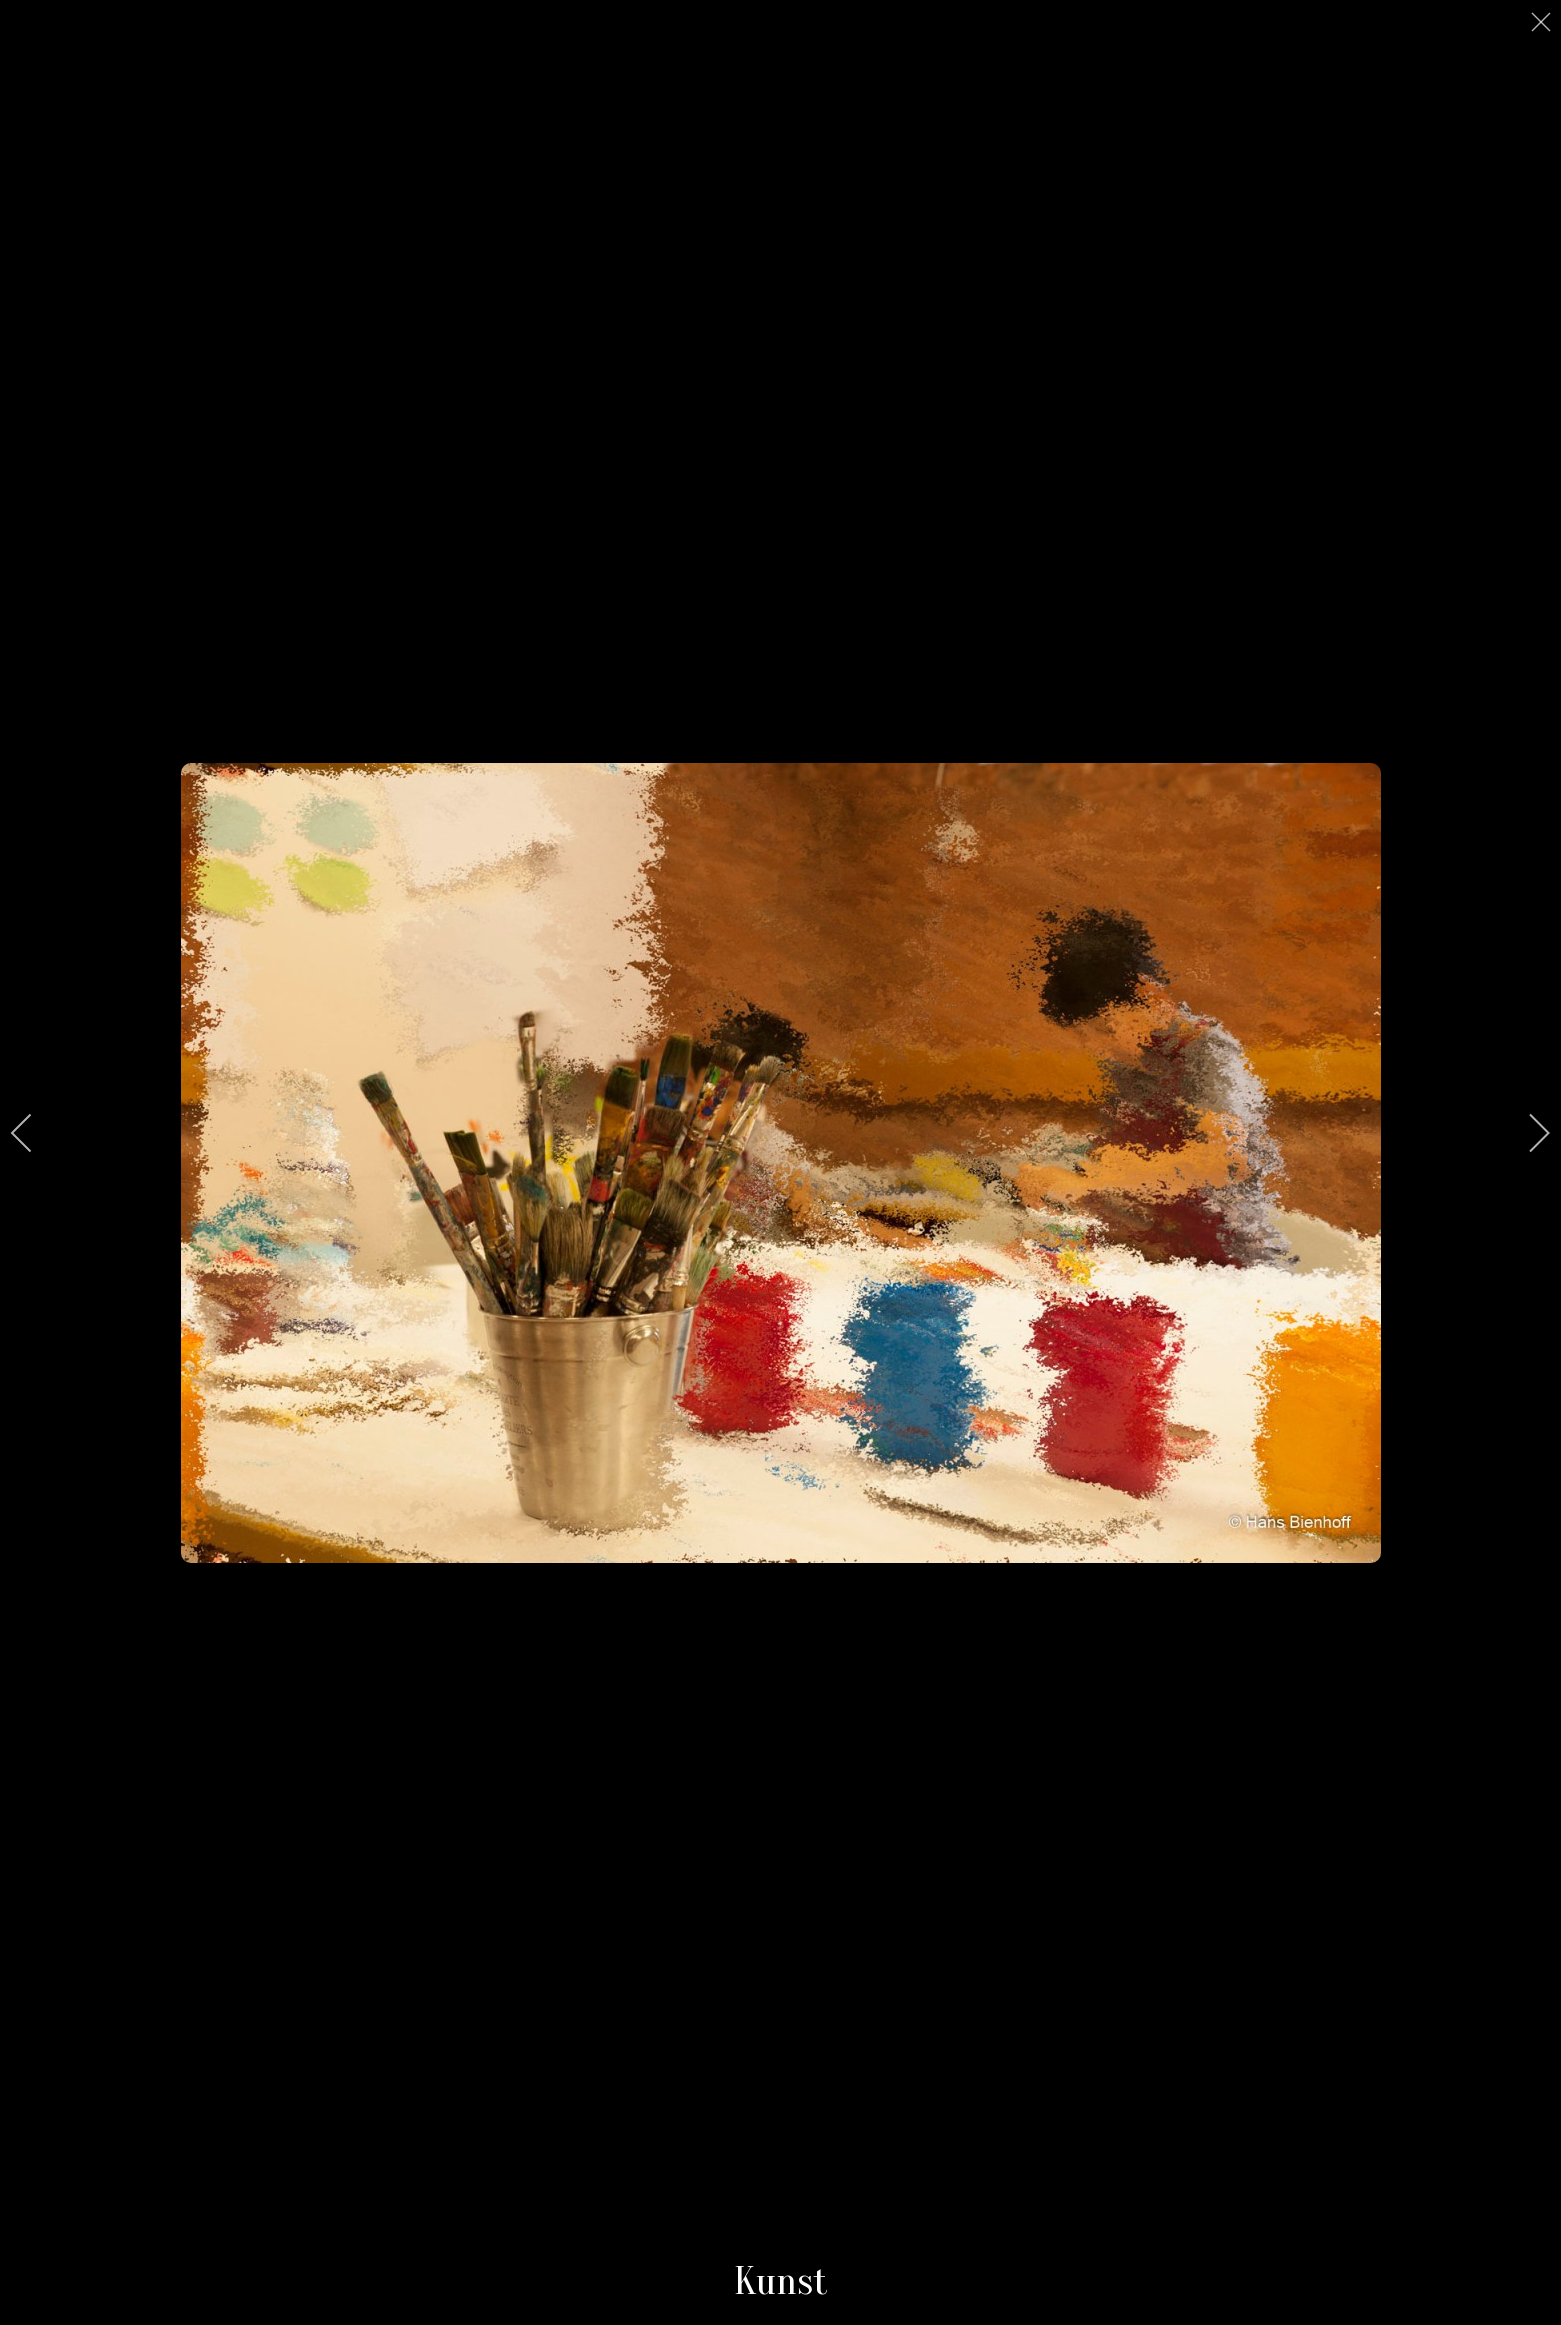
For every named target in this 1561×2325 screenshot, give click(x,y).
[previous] (35, 1133)
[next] (1526, 1133)
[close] (1543, 22)
